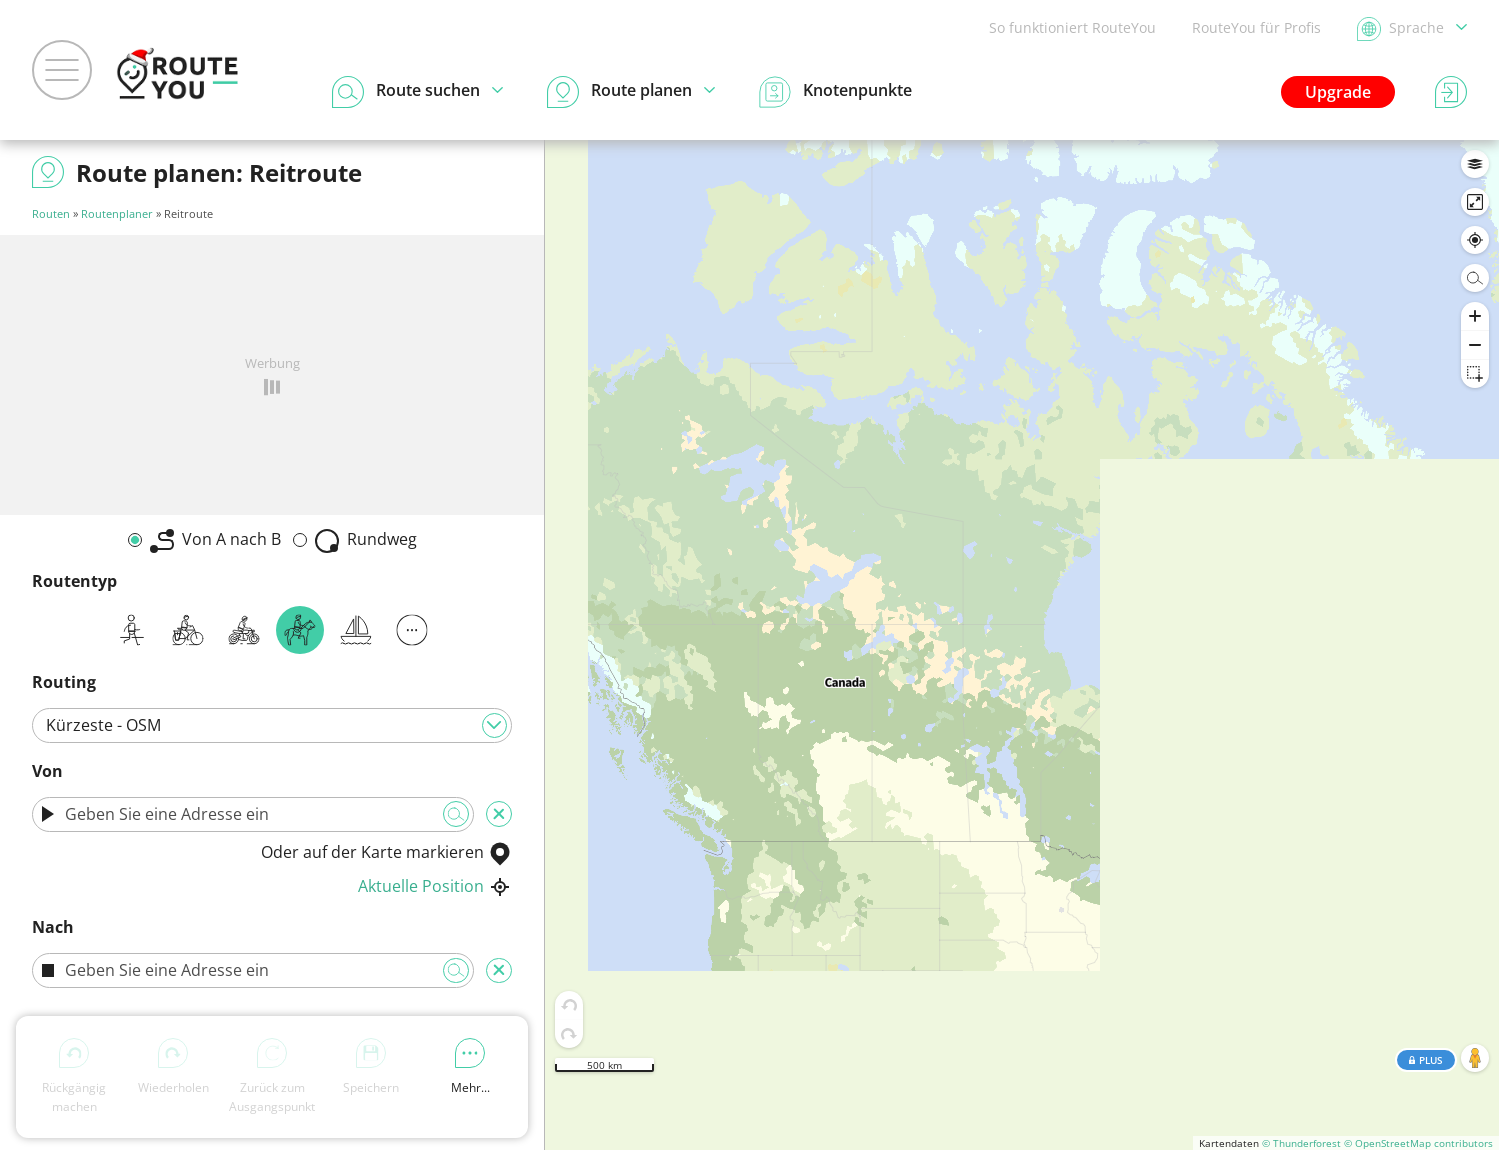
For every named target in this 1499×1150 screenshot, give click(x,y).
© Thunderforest (1301, 1143)
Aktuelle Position (435, 886)
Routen (51, 213)
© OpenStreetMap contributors (1418, 1143)
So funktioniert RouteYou (1072, 27)
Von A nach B (215, 540)
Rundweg (366, 540)
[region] (1022, 645)
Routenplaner (117, 213)
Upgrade (1338, 92)
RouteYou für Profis (1256, 27)
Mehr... (470, 1067)
